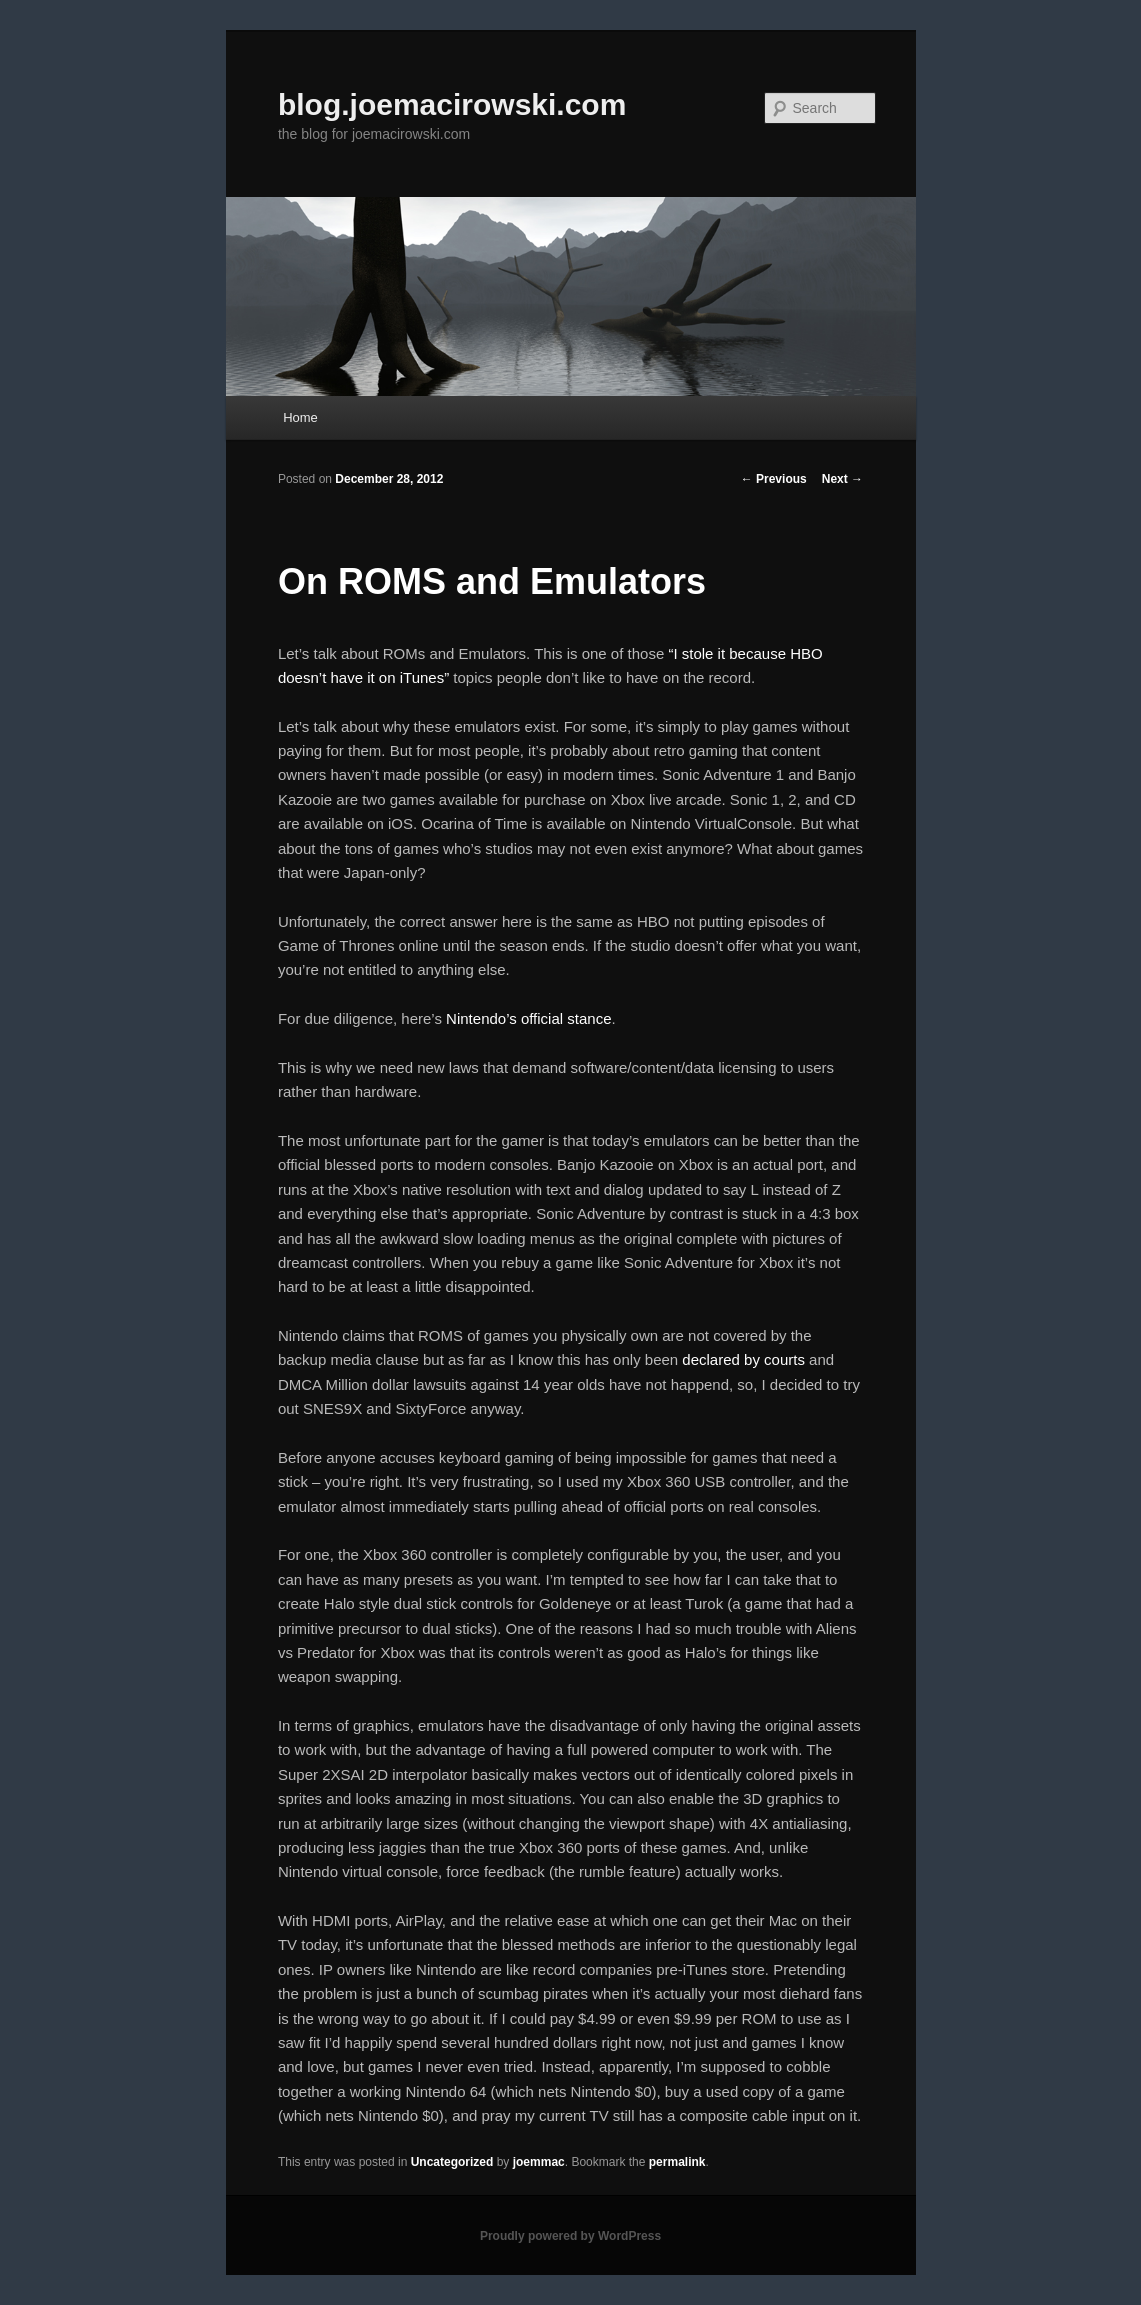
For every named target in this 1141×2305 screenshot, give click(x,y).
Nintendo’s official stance (528, 1018)
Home (300, 417)
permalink (677, 2162)
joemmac (539, 2162)
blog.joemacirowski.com (452, 104)
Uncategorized (452, 2162)
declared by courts (743, 1359)
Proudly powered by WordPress (570, 2236)
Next (842, 479)
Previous (774, 479)
